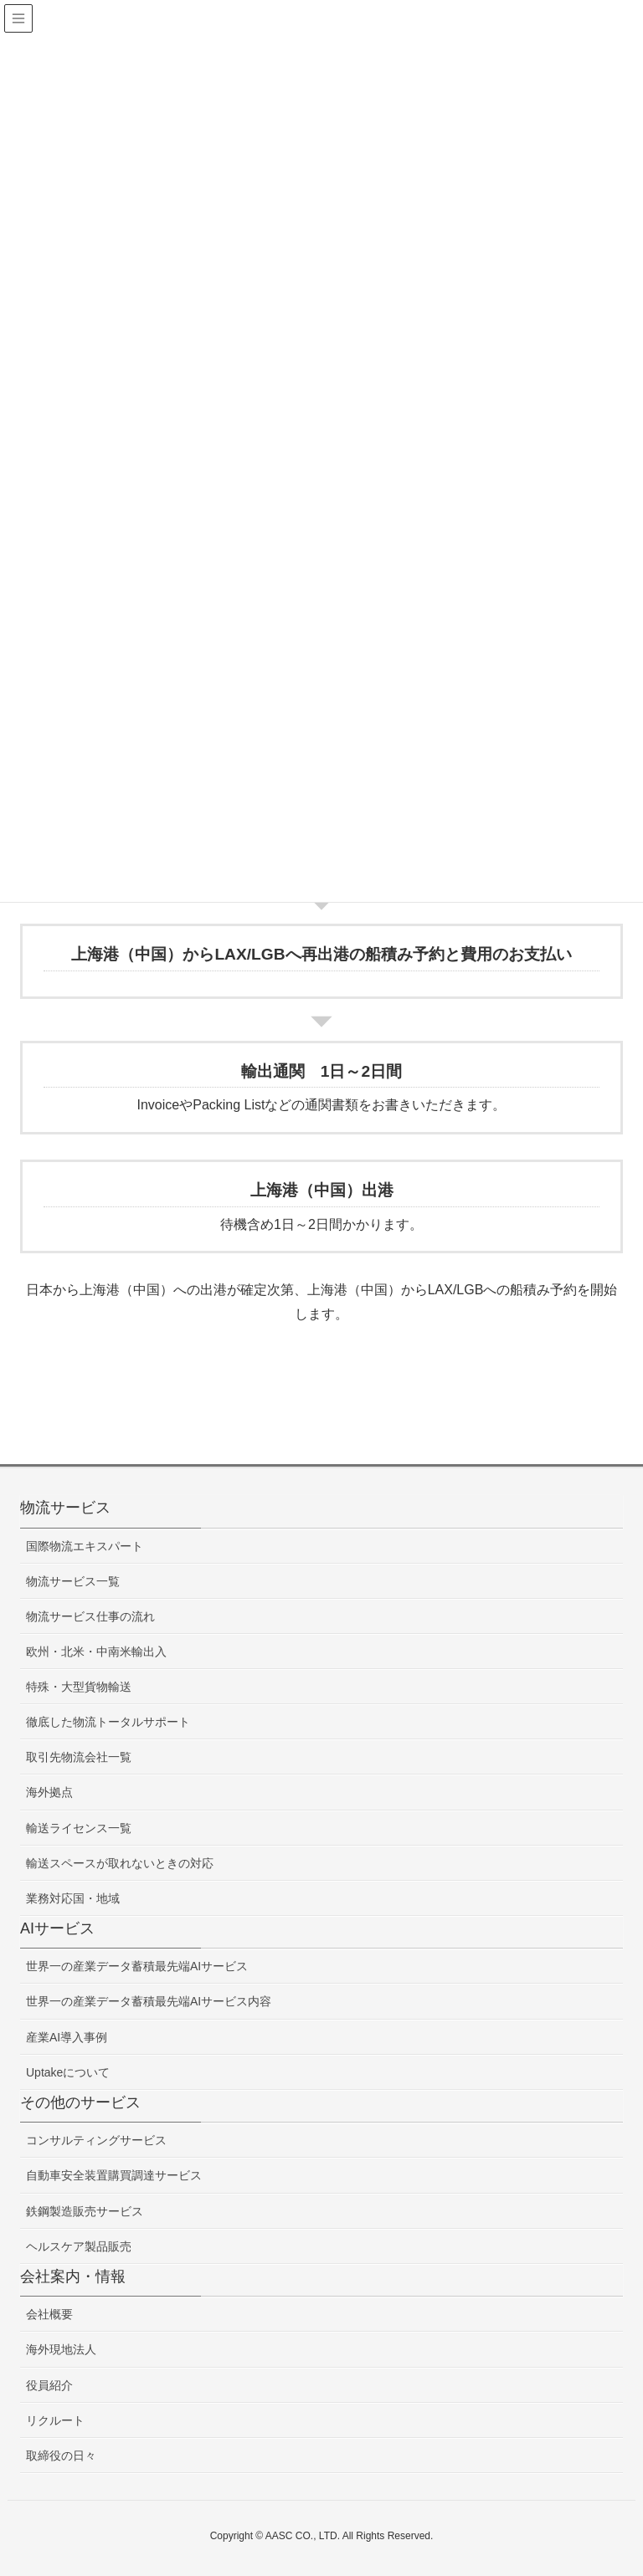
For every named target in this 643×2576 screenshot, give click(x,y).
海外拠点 (49, 1792)
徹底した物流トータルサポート (108, 1721)
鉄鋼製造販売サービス (84, 2211)
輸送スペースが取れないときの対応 (119, 1863)
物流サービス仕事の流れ (90, 1616)
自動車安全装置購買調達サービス (114, 2175)
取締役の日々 (61, 2455)
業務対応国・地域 (73, 1898)
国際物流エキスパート (84, 1546)
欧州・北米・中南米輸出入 (96, 1651)
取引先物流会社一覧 (78, 1757)
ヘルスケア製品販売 (78, 2246)
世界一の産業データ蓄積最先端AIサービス (137, 1966)
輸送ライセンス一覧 (78, 1828)
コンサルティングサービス (96, 2140)
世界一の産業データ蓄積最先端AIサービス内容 (148, 2001)
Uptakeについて (68, 2072)
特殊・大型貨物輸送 (78, 1686)
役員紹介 (49, 2385)
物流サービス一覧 (73, 1581)
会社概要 (49, 2314)
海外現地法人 (61, 2349)
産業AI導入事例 (66, 2037)
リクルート (55, 2420)
